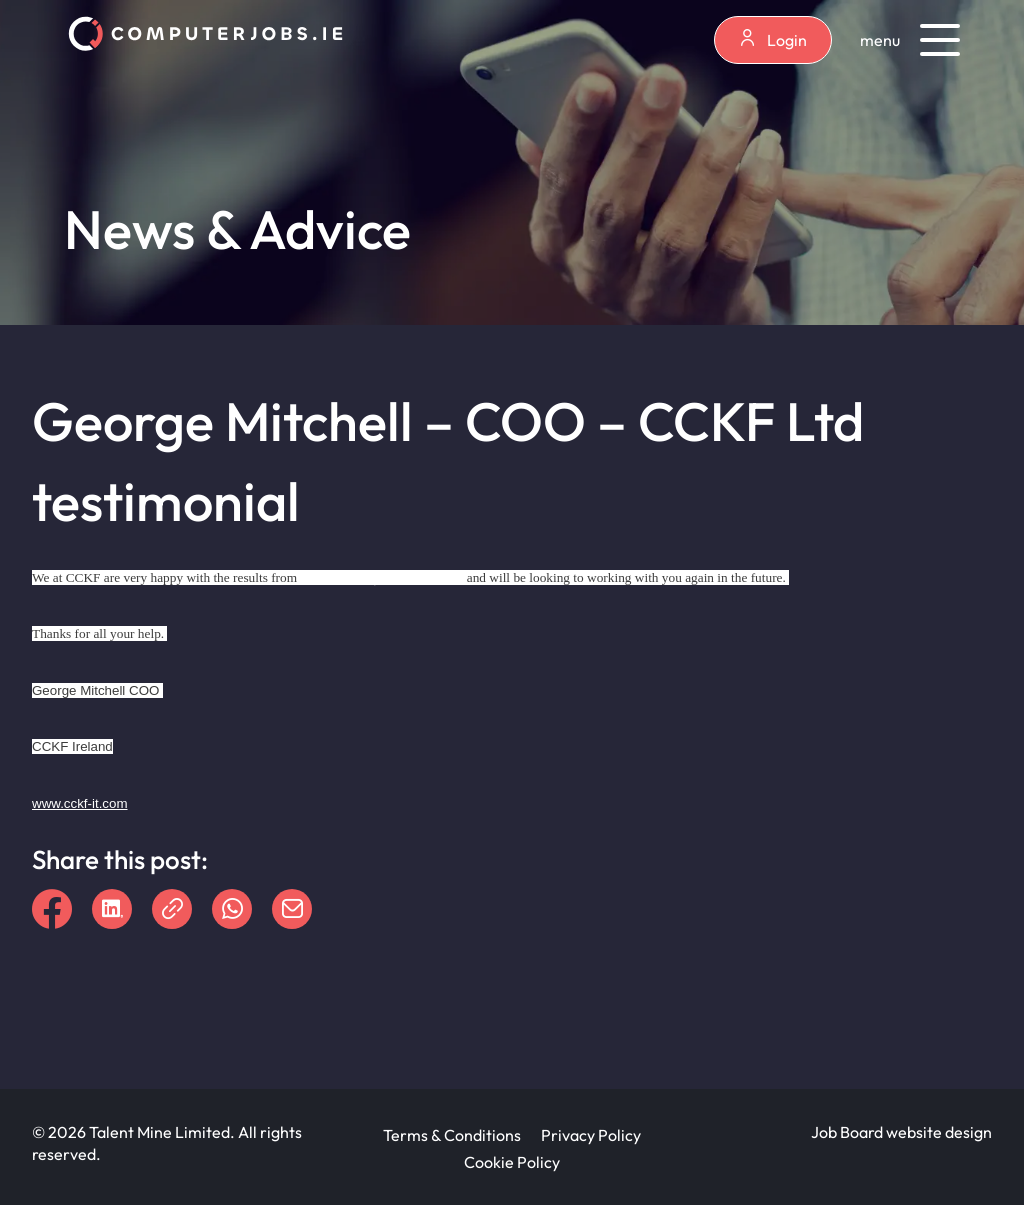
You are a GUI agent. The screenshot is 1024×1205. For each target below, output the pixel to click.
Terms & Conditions (452, 1135)
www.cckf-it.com (80, 803)
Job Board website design (901, 1132)
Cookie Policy (512, 1162)
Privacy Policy (591, 1135)
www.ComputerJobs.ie (381, 576)
